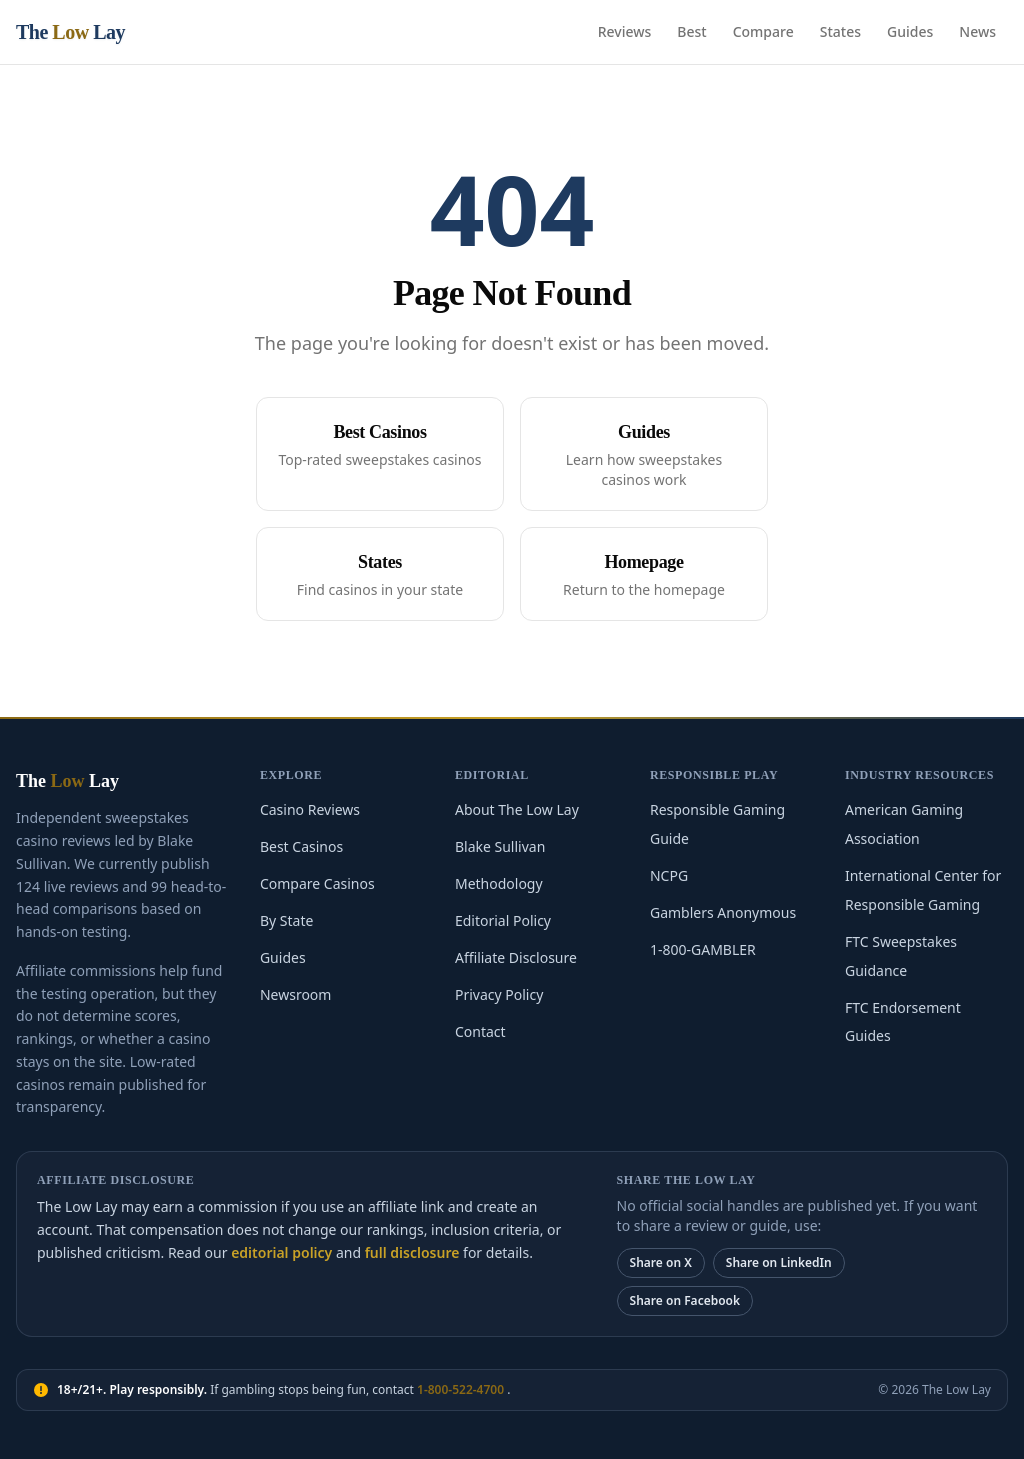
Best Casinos (301, 846)
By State (286, 920)
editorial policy (281, 1252)
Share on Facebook (685, 1300)
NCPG (669, 875)
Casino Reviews (310, 809)
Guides (910, 31)
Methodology (499, 883)
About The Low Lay (517, 809)
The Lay (70, 32)
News (977, 31)
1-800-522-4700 (462, 1389)
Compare (763, 31)
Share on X (661, 1262)
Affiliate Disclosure (516, 957)
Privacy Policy (499, 994)
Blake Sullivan (500, 846)
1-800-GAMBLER (703, 949)
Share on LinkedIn (779, 1262)
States (840, 31)
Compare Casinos (317, 883)
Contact (480, 1031)
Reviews (625, 31)
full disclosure (412, 1252)
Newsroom (296, 994)
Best (691, 31)
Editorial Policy (503, 920)
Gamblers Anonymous (723, 912)
